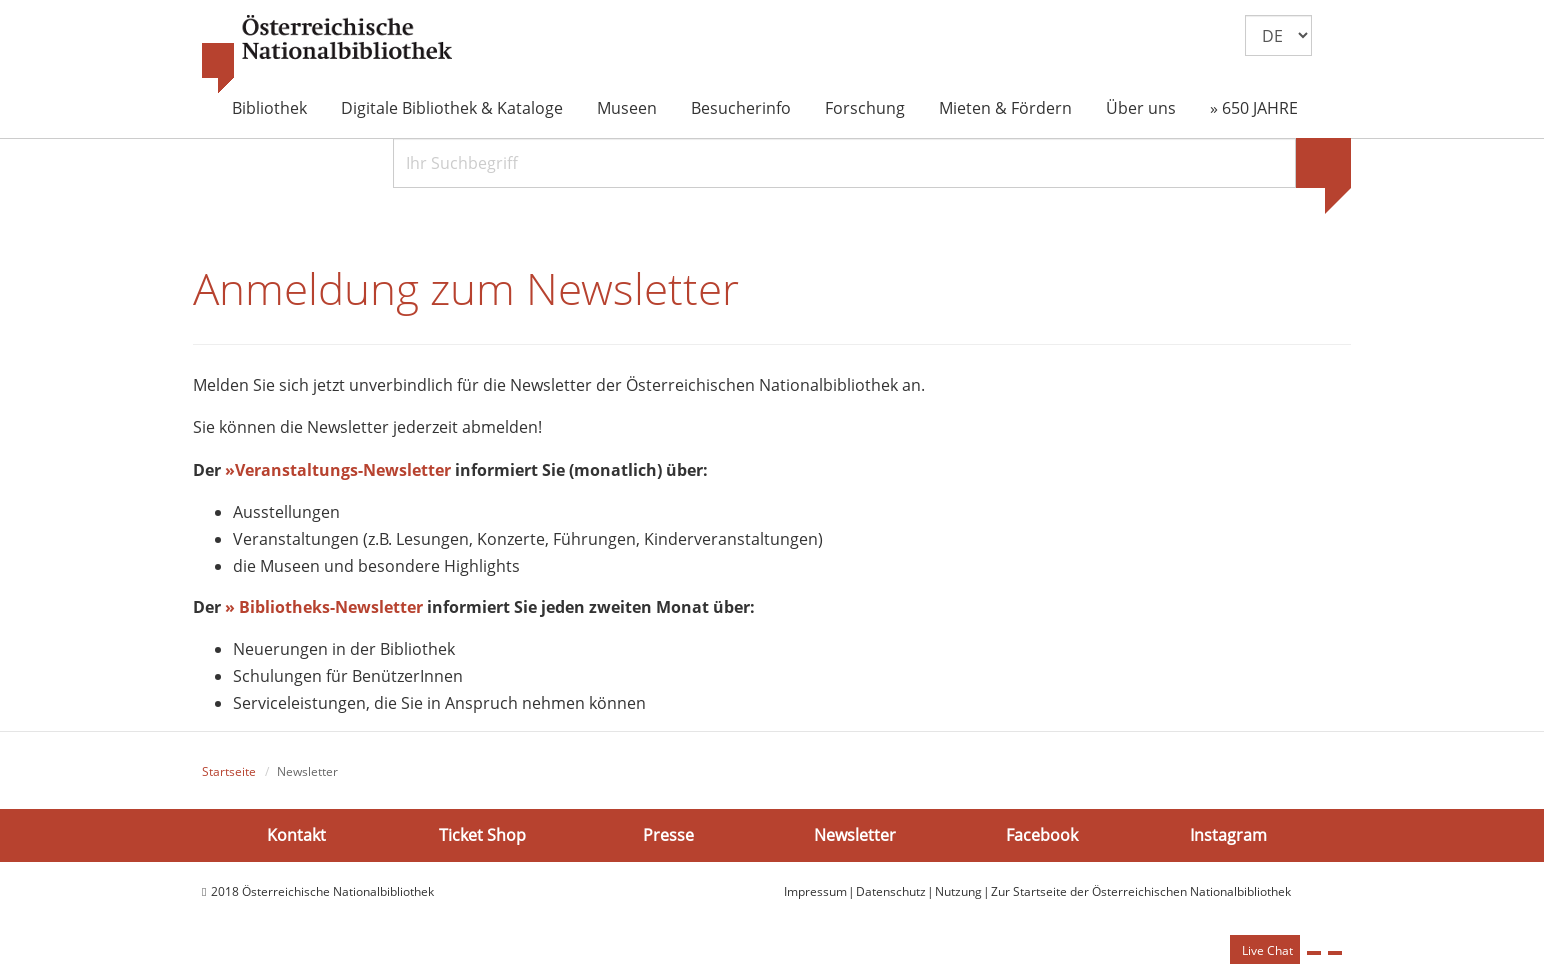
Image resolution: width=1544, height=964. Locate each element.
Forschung (865, 108)
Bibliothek (269, 108)
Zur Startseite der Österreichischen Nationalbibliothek (1141, 893)
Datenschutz (891, 893)
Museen (627, 108)
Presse (668, 836)
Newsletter (855, 836)
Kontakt (296, 836)
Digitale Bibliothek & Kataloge (452, 108)
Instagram (1228, 836)
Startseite (229, 772)
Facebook (1042, 836)
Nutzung (958, 893)
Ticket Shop (482, 836)
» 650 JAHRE (1254, 108)
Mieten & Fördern (1005, 108)
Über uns (1141, 108)
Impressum (815, 893)
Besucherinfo (741, 108)
